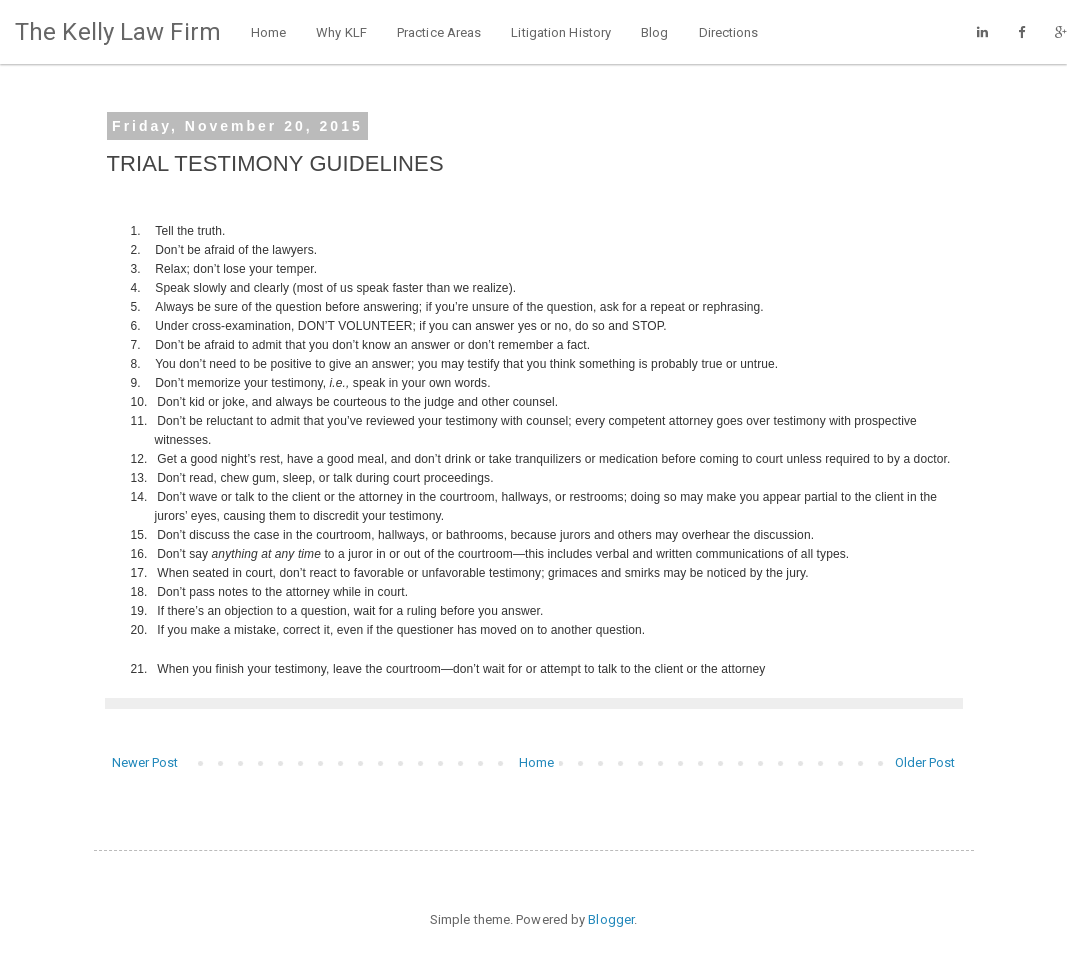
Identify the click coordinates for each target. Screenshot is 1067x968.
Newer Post (145, 762)
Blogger (611, 919)
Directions (729, 32)
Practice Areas (439, 32)
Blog (654, 32)
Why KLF (341, 32)
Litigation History (561, 32)
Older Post (925, 762)
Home (268, 32)
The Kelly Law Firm (118, 32)
